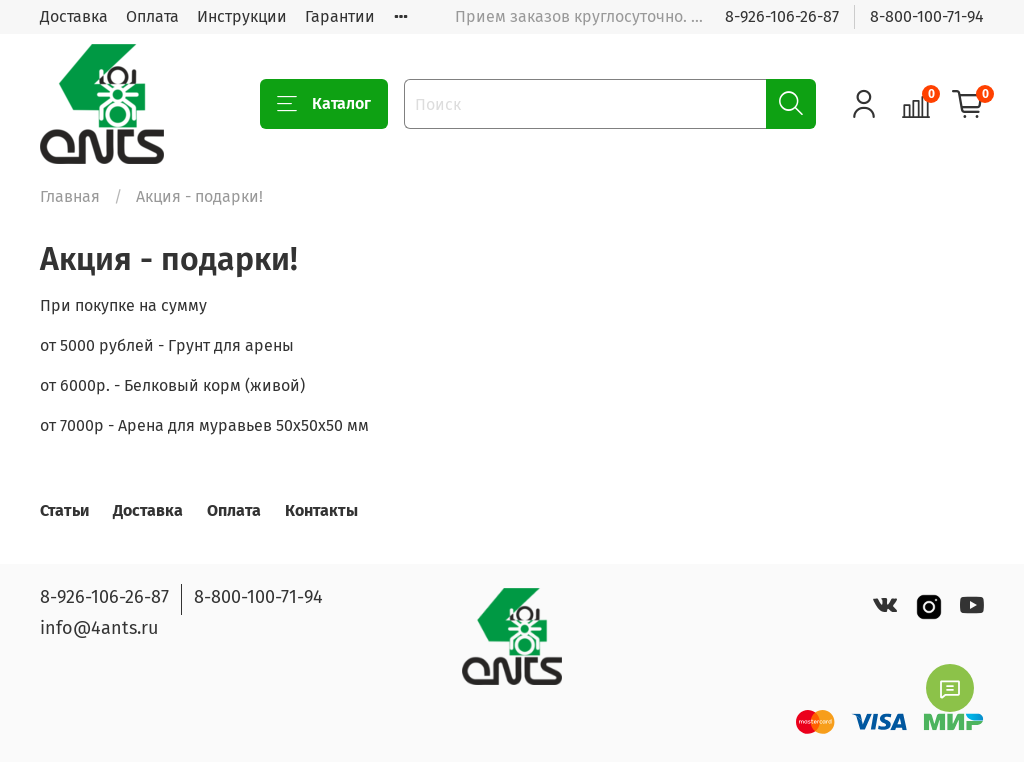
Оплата (152, 16)
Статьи (64, 510)
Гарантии (340, 16)
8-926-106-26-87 (782, 16)
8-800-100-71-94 (927, 16)
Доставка (74, 16)
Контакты (321, 510)
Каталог (324, 104)
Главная (70, 196)
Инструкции (242, 16)
